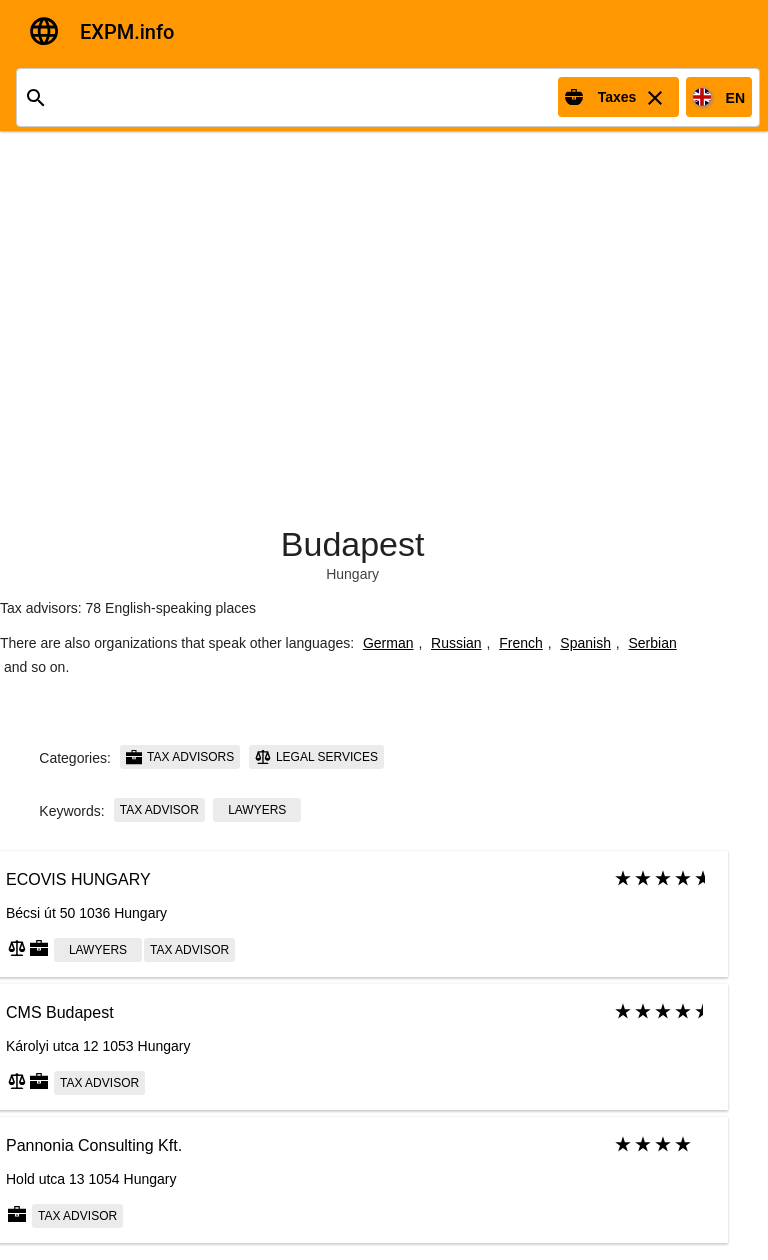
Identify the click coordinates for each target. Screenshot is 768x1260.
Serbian (653, 643)
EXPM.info (127, 32)
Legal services (316, 757)
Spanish (585, 643)
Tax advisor (159, 810)
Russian (456, 643)
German (388, 643)
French (521, 643)
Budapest (353, 544)
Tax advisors (180, 757)
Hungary (352, 574)
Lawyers (257, 810)
